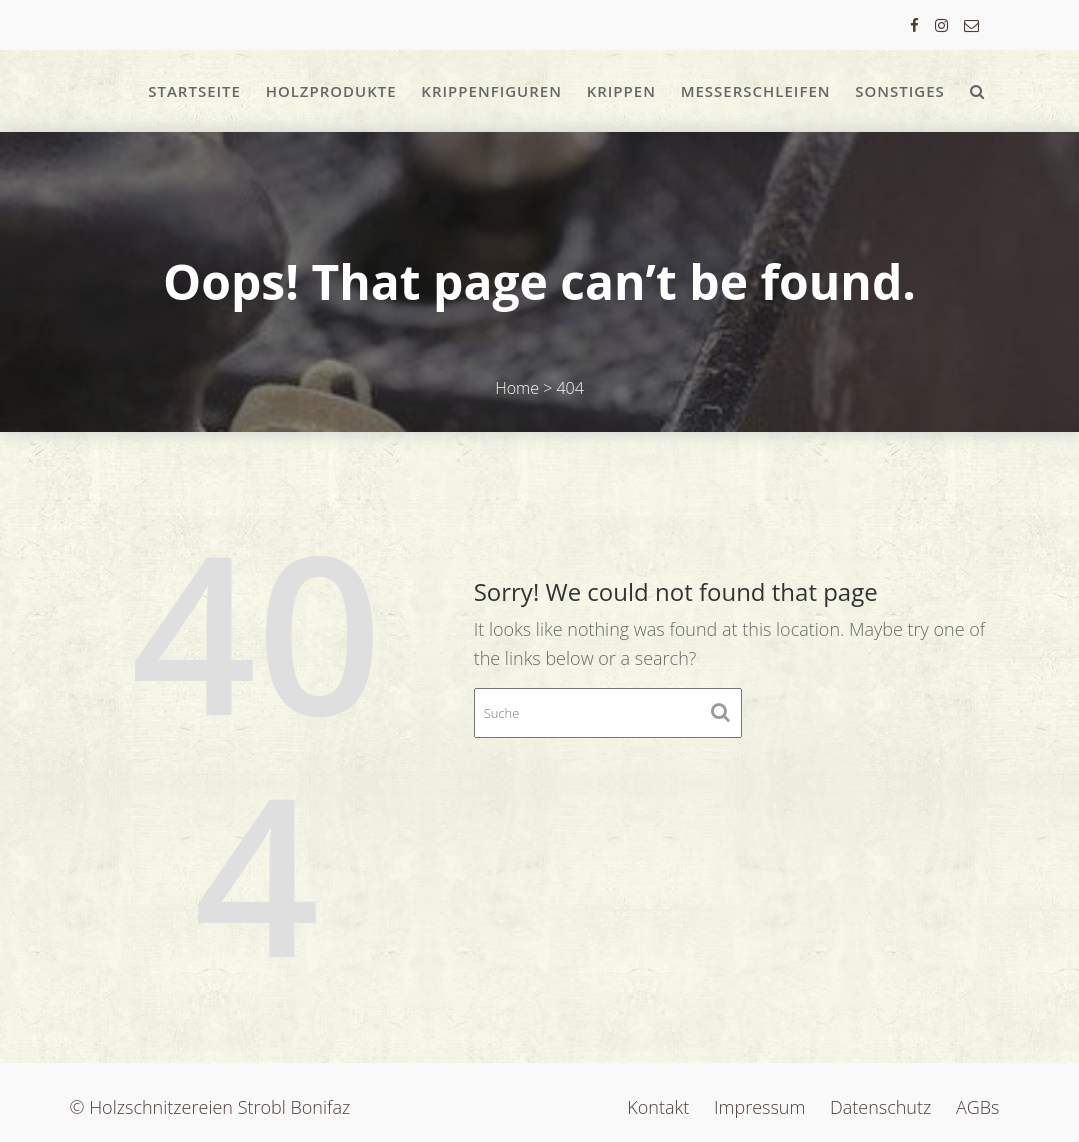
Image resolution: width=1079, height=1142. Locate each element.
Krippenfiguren (491, 91)
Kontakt (658, 1107)
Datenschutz (880, 1107)
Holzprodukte (331, 91)
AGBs (978, 1107)
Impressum (759, 1107)
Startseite (194, 91)
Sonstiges (900, 91)
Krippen (621, 91)
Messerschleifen (756, 91)
